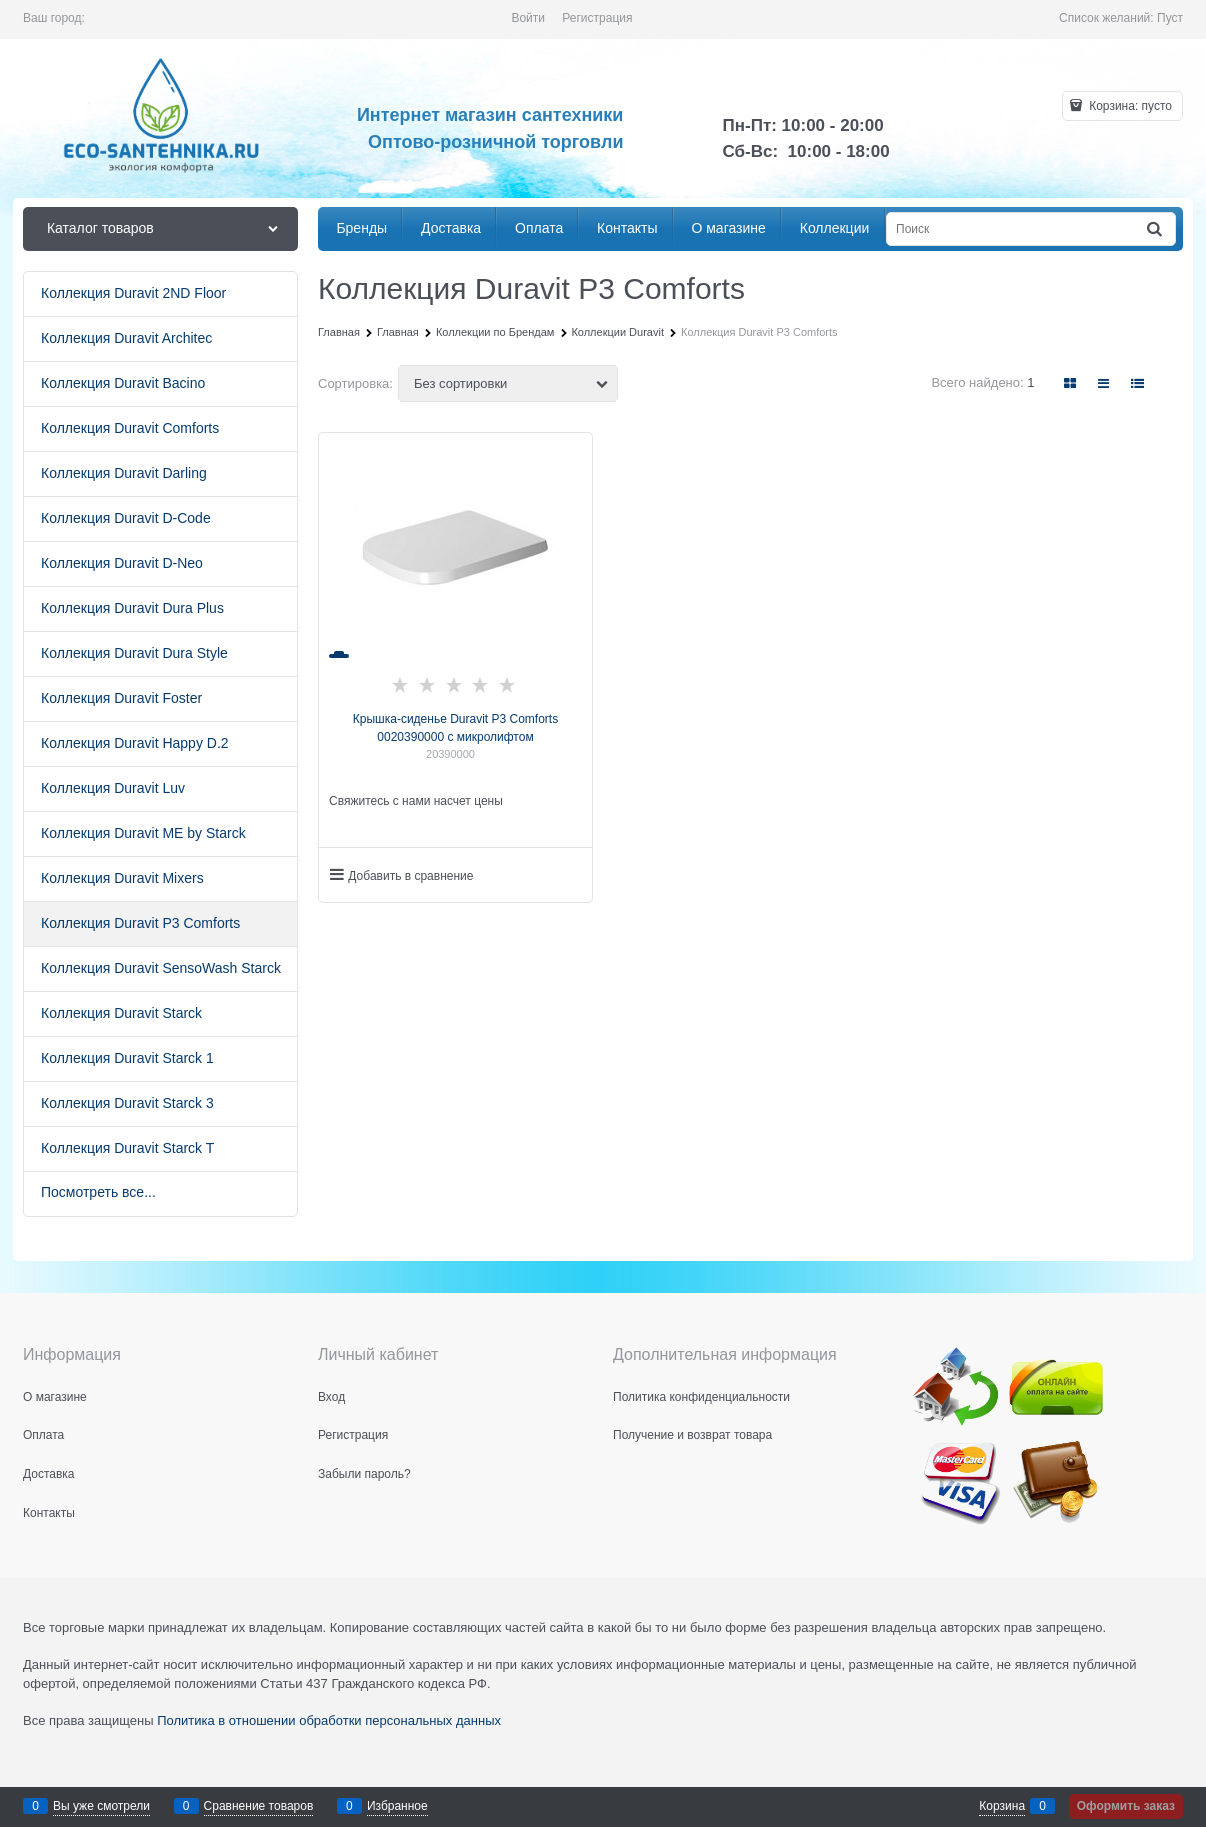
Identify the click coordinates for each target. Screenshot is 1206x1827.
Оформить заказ (1126, 1806)
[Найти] (1156, 229)
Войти (528, 18)
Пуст (1170, 18)
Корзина (1002, 1806)
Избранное (397, 1806)
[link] (1071, 383)
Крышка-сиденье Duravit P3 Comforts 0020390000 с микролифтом (455, 728)
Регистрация (597, 18)
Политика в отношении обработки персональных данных (329, 1720)
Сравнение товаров (259, 1806)
